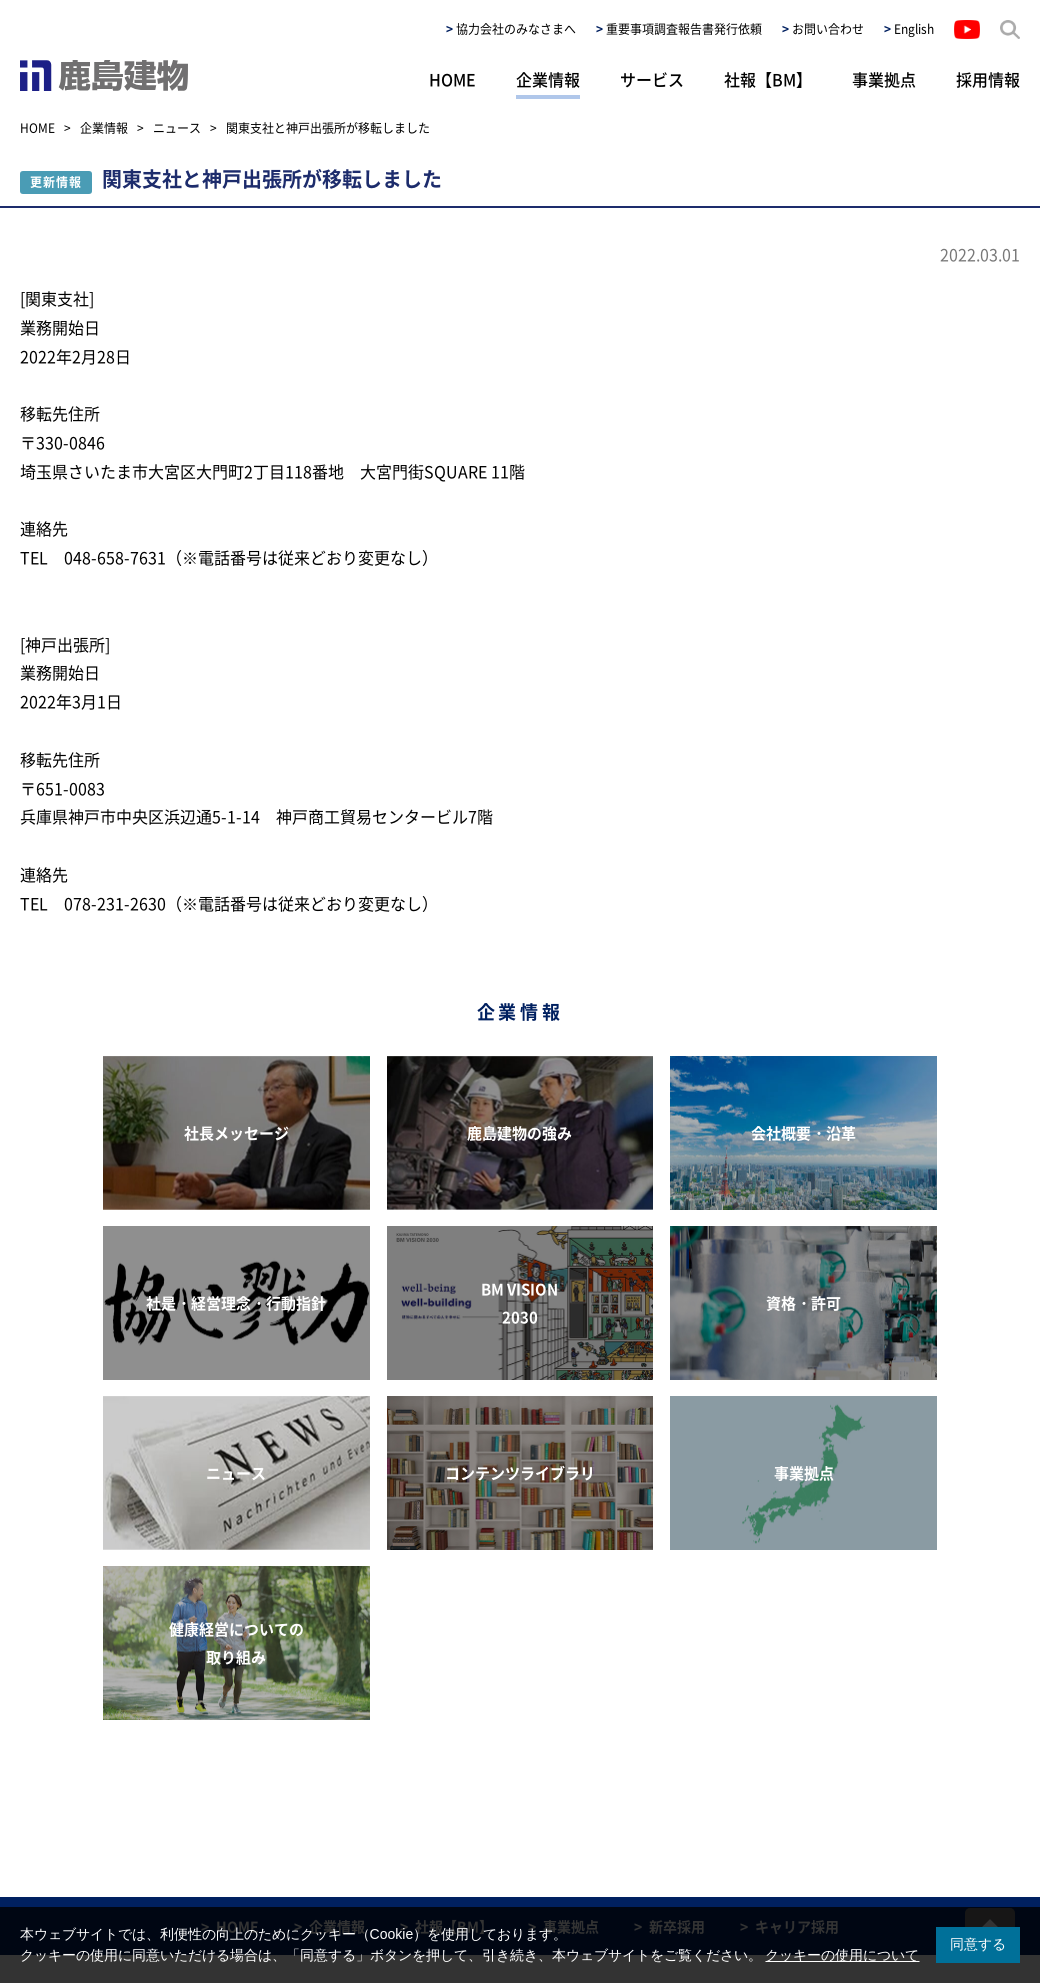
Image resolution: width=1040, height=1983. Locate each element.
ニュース (177, 128)
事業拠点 (884, 79)
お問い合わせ (828, 29)
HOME (452, 79)
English (914, 29)
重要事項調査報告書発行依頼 (684, 29)
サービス (652, 79)
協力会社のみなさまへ (516, 29)
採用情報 (988, 79)
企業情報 (548, 79)
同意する (978, 1944)
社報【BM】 (768, 79)
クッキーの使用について (842, 1955)
